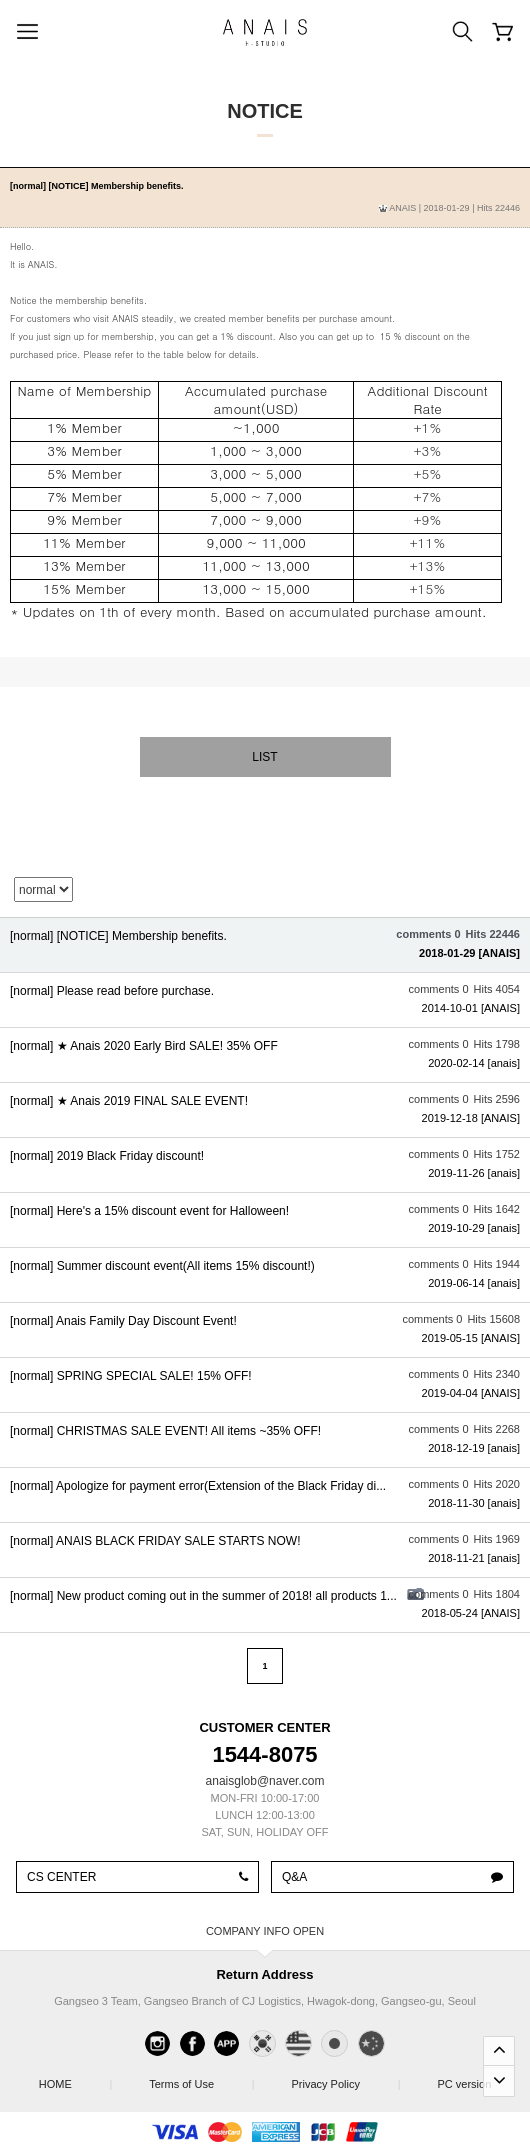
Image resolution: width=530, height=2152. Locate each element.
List (264, 757)
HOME (75, 2078)
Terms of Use (201, 2078)
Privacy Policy (345, 2078)
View (265, 945)
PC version (464, 2084)
